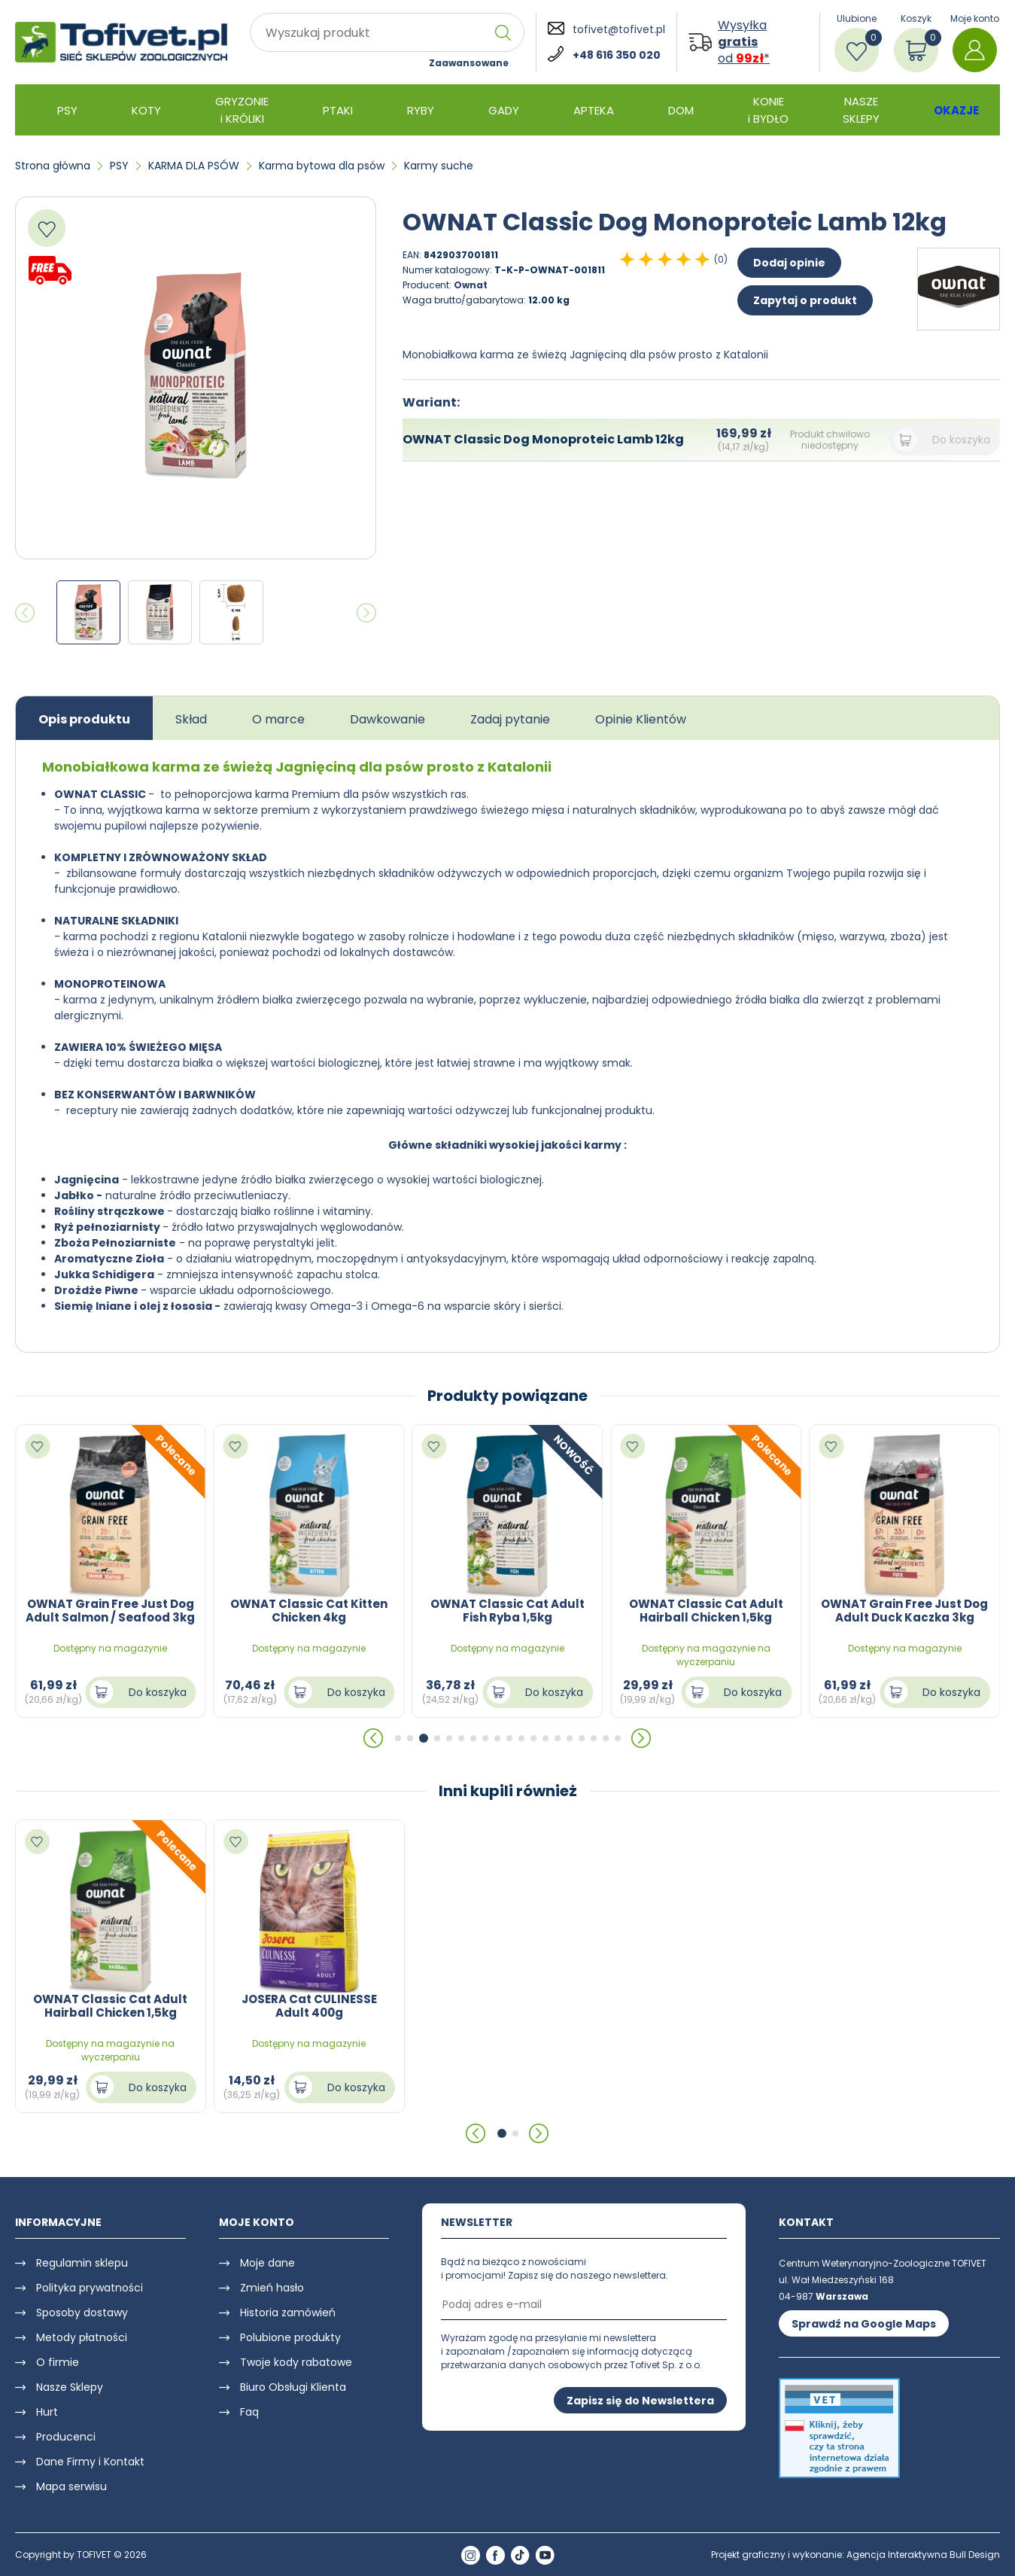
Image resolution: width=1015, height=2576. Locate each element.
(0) (721, 259)
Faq (249, 2411)
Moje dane (267, 2262)
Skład (191, 719)
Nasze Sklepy (69, 2387)
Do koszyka (961, 439)
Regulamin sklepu (82, 2262)
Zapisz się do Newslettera (640, 2400)
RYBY (420, 110)
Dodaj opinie (789, 262)
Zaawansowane (469, 62)
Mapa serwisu (71, 2486)
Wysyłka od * (744, 42)
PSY (67, 110)
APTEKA (593, 110)
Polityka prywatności (89, 2287)
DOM (681, 110)
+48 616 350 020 (617, 54)
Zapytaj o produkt (805, 300)
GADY (503, 110)
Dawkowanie (387, 719)
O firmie (57, 2362)
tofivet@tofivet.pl (619, 29)
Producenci (66, 2436)
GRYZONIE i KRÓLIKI (242, 109)
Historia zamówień (288, 2312)
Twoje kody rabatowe (296, 2362)
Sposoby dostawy (82, 2312)
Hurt (47, 2411)
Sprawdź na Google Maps (864, 2323)
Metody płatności (81, 2337)
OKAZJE (956, 110)
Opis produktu (84, 719)
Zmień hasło (272, 2287)
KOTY (146, 110)
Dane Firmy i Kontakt (90, 2461)
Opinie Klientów (640, 719)
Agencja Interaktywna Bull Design (923, 2554)
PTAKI (338, 110)
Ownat (471, 285)
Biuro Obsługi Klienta (293, 2387)
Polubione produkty (290, 2337)
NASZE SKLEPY (861, 109)
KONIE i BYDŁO (768, 109)
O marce (278, 719)
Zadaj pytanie (510, 719)
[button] (373, 1738)
